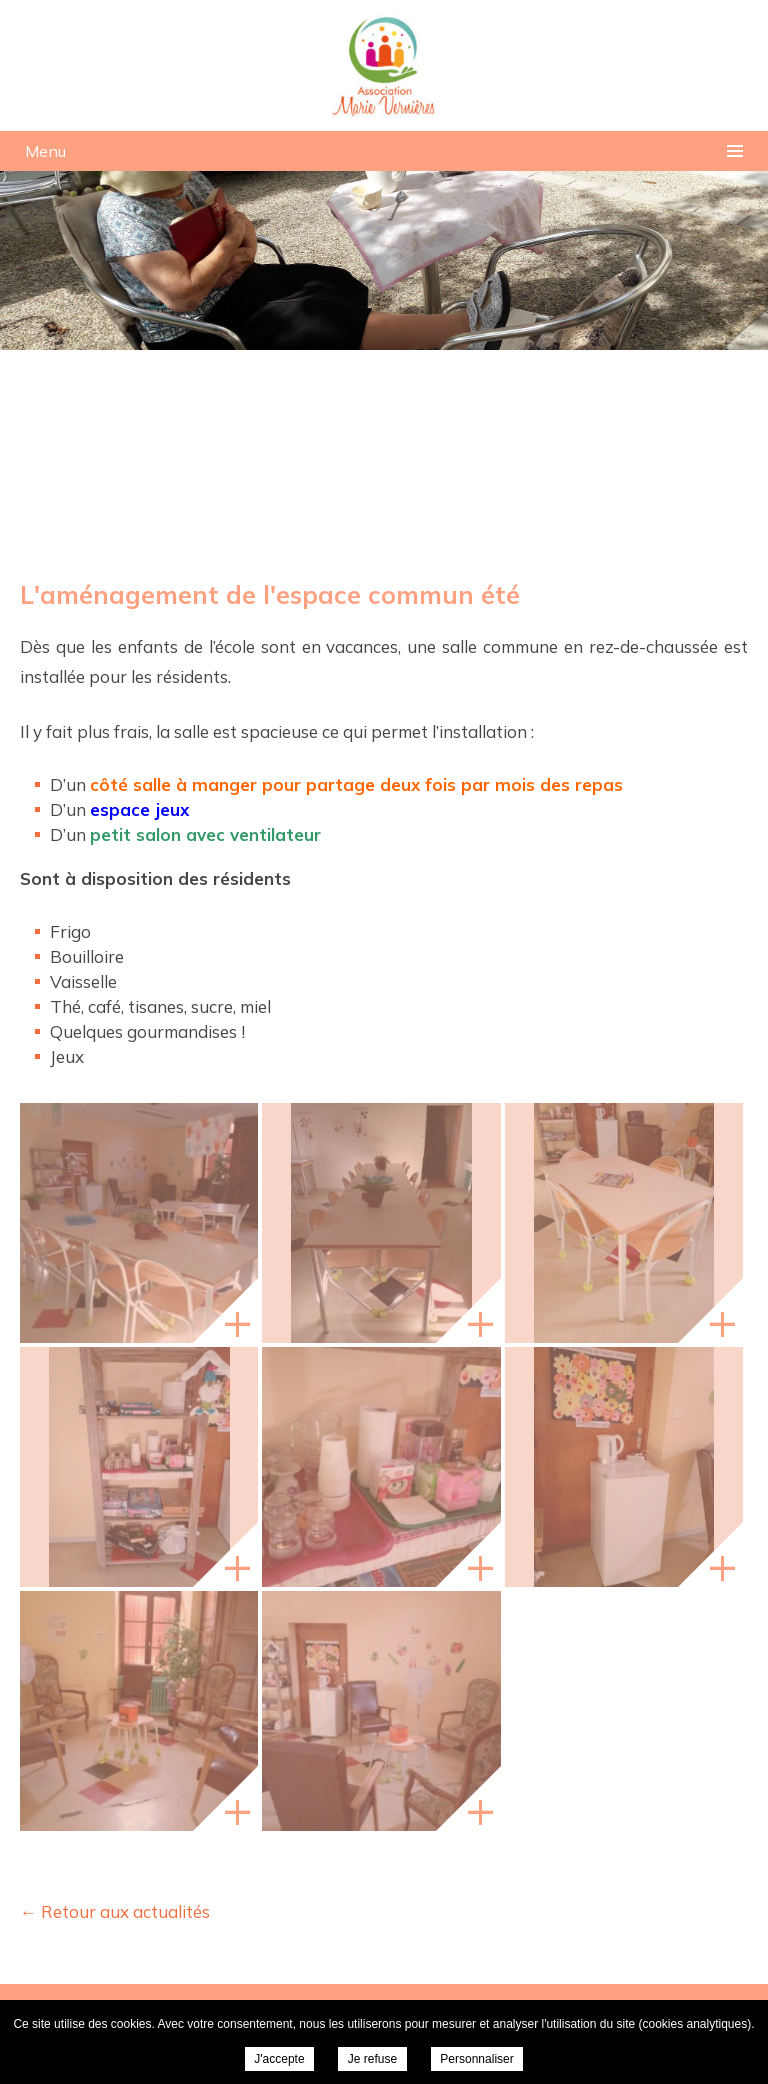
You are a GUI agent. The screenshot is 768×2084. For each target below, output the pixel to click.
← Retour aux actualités (115, 1911)
